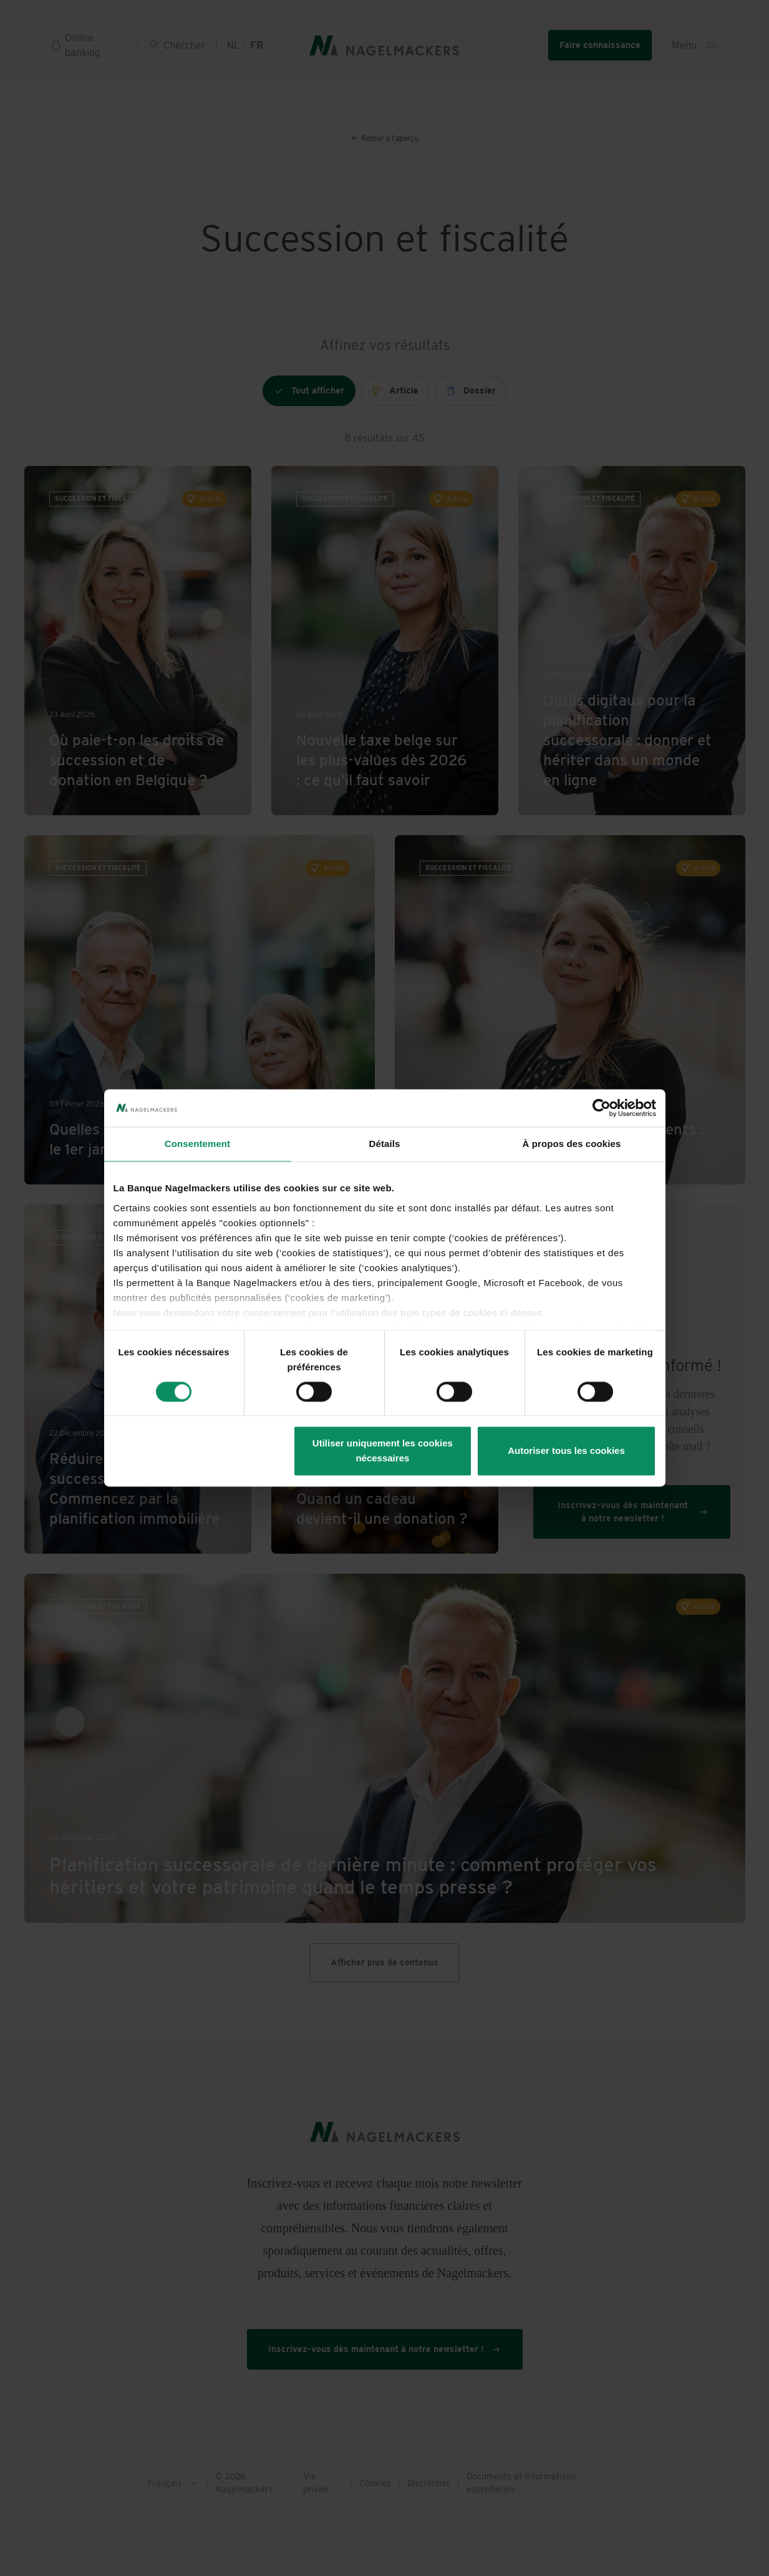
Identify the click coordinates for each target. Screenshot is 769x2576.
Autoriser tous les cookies (566, 1451)
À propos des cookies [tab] (572, 1143)
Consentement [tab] (197, 1143)
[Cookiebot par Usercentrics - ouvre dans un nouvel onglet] (601, 1107)
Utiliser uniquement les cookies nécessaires (382, 1451)
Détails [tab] (384, 1143)
